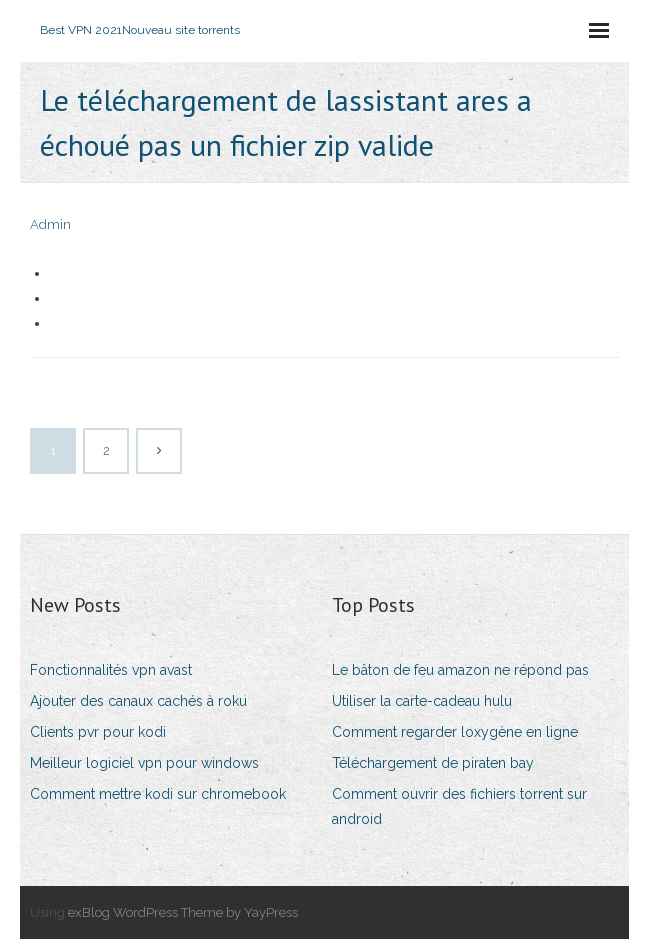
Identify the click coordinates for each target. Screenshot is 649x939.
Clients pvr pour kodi (98, 732)
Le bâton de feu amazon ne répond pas (460, 670)
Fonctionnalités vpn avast (111, 670)
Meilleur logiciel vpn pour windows (144, 763)
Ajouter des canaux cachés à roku (138, 701)
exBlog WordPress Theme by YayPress (183, 912)
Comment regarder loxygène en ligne (455, 732)
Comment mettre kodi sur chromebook (158, 794)
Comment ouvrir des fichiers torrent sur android (459, 806)
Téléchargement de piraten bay (433, 763)
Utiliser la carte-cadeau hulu (422, 701)
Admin (50, 224)
